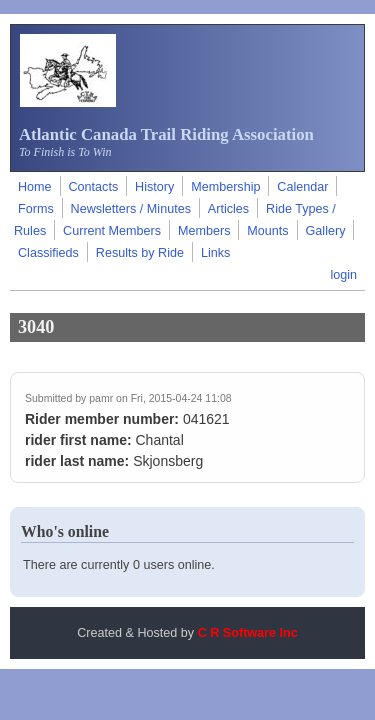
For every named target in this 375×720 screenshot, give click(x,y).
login (343, 275)
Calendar (302, 187)
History (154, 187)
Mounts (267, 231)
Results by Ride (140, 253)
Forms (36, 209)
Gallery (326, 231)
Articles (228, 209)
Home (35, 187)
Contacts (93, 187)
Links (215, 253)
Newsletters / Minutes (131, 209)
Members (204, 231)
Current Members (112, 231)
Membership (225, 187)
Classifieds (48, 253)
